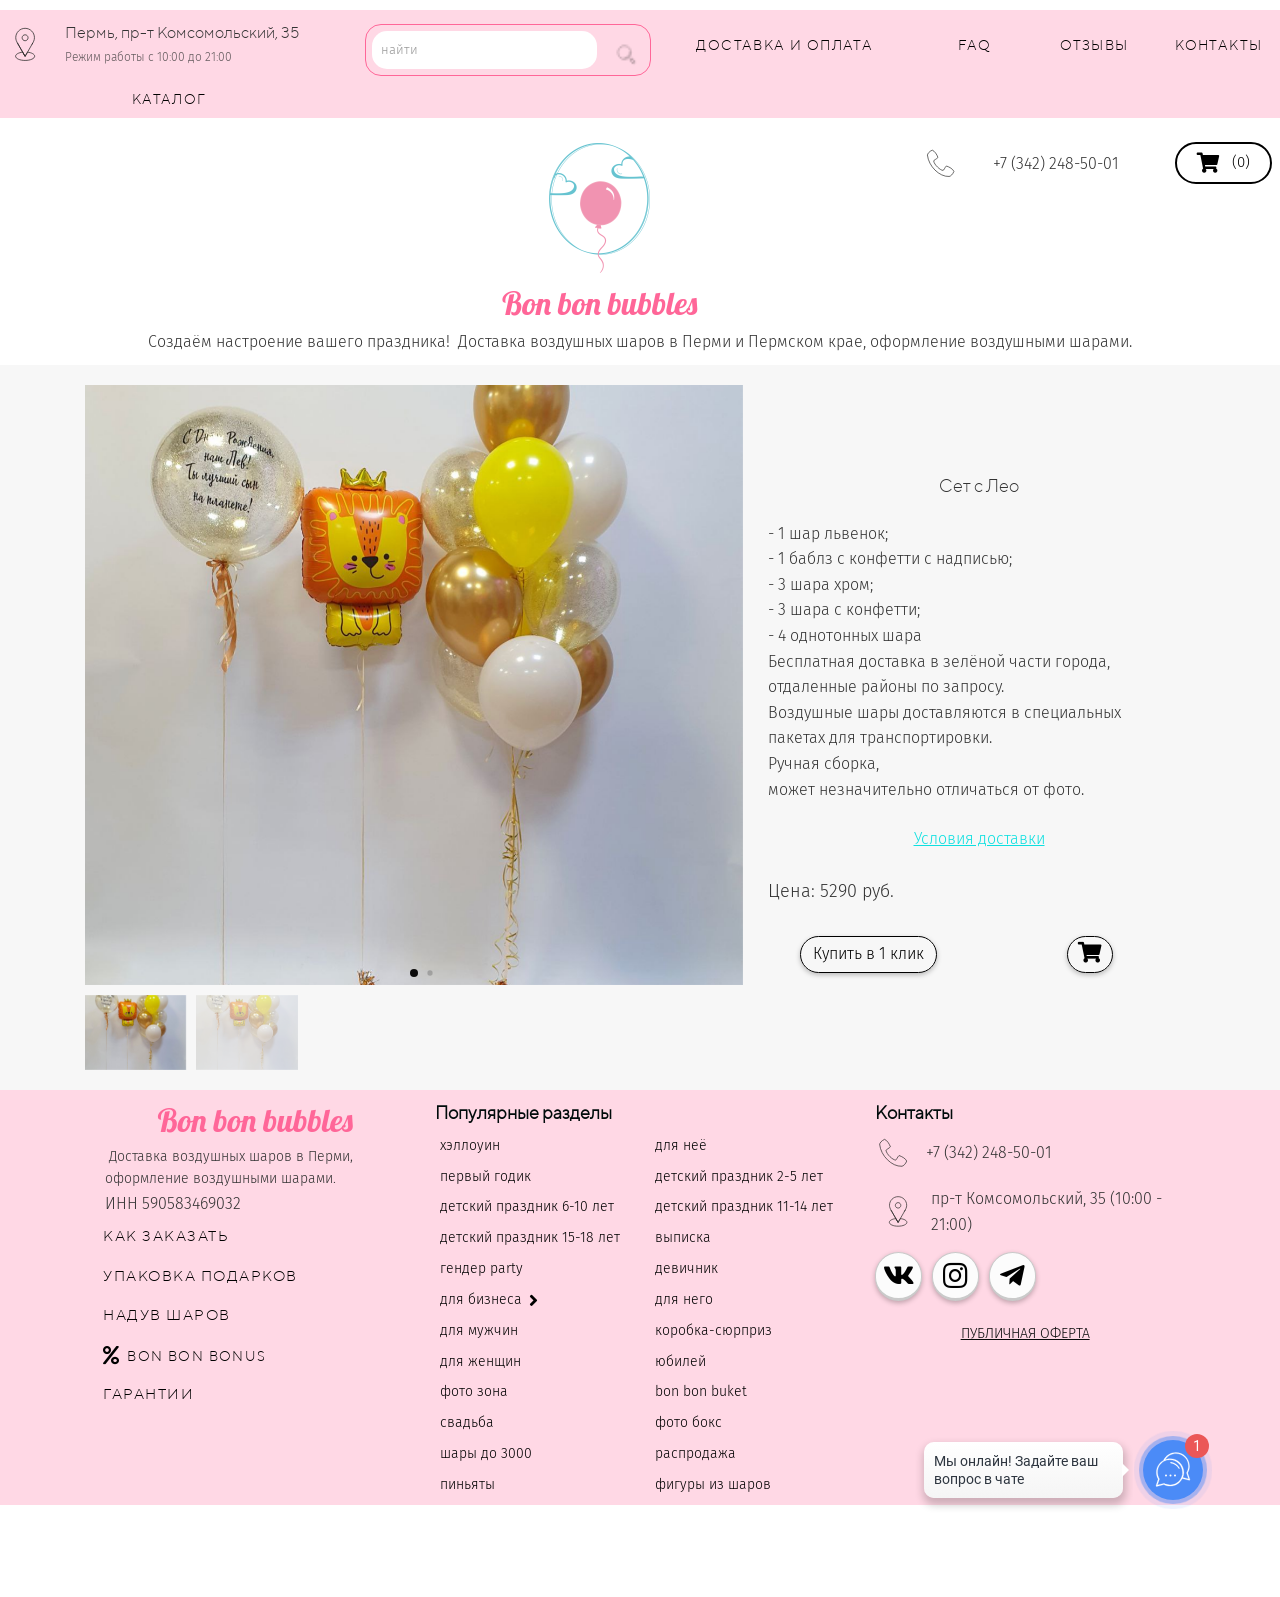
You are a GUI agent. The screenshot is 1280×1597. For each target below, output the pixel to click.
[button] (414, 973)
